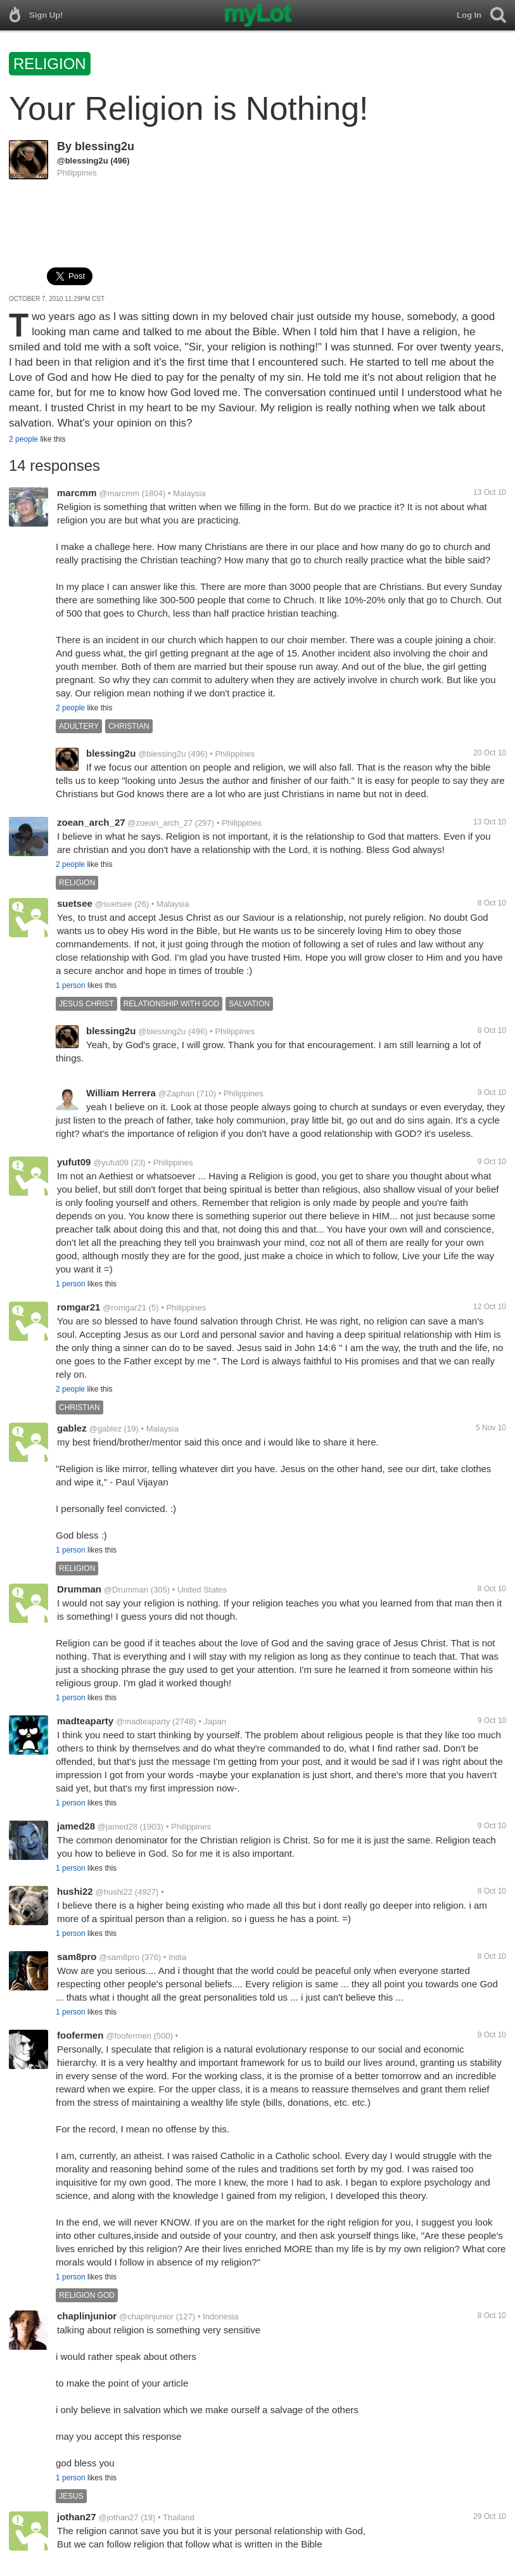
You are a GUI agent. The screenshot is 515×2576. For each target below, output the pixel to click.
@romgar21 (124, 1307)
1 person (71, 985)
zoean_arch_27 (91, 822)
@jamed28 (117, 1826)
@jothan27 (118, 2517)
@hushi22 (113, 1892)
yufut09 (74, 1162)
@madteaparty (143, 1721)
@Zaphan (176, 1093)
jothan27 (76, 2516)
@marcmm (119, 493)
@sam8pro (119, 1957)
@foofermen (128, 2036)
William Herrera (121, 1092)
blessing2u (104, 146)
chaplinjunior (87, 2315)
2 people (23, 439)
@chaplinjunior (146, 2316)
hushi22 (75, 1891)
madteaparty (85, 1720)
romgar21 (78, 1307)
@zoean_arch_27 (160, 823)
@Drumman (126, 1589)
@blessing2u (82, 160)
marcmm (77, 492)
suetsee (74, 903)
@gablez (105, 1428)
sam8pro (77, 1956)
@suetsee (113, 904)
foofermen (80, 2035)
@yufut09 (111, 1162)
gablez (72, 1428)
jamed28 (76, 1826)
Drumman (79, 1589)
